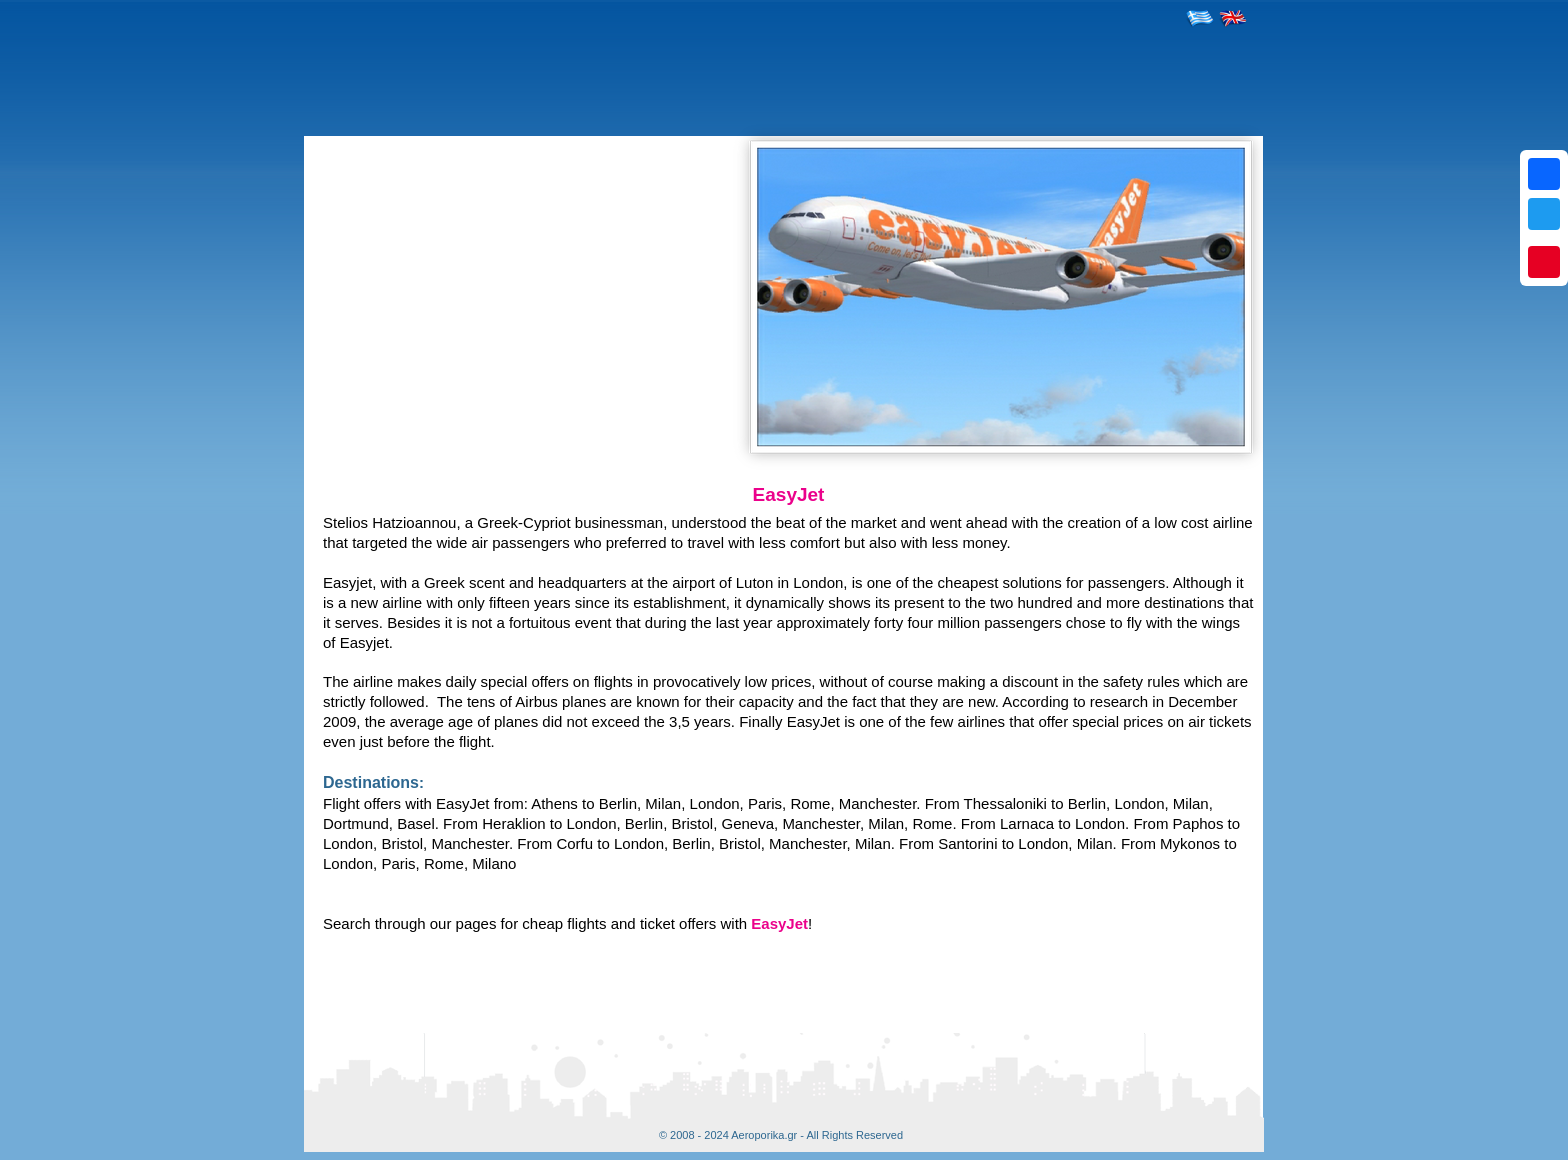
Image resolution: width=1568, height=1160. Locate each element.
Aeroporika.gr (764, 1135)
